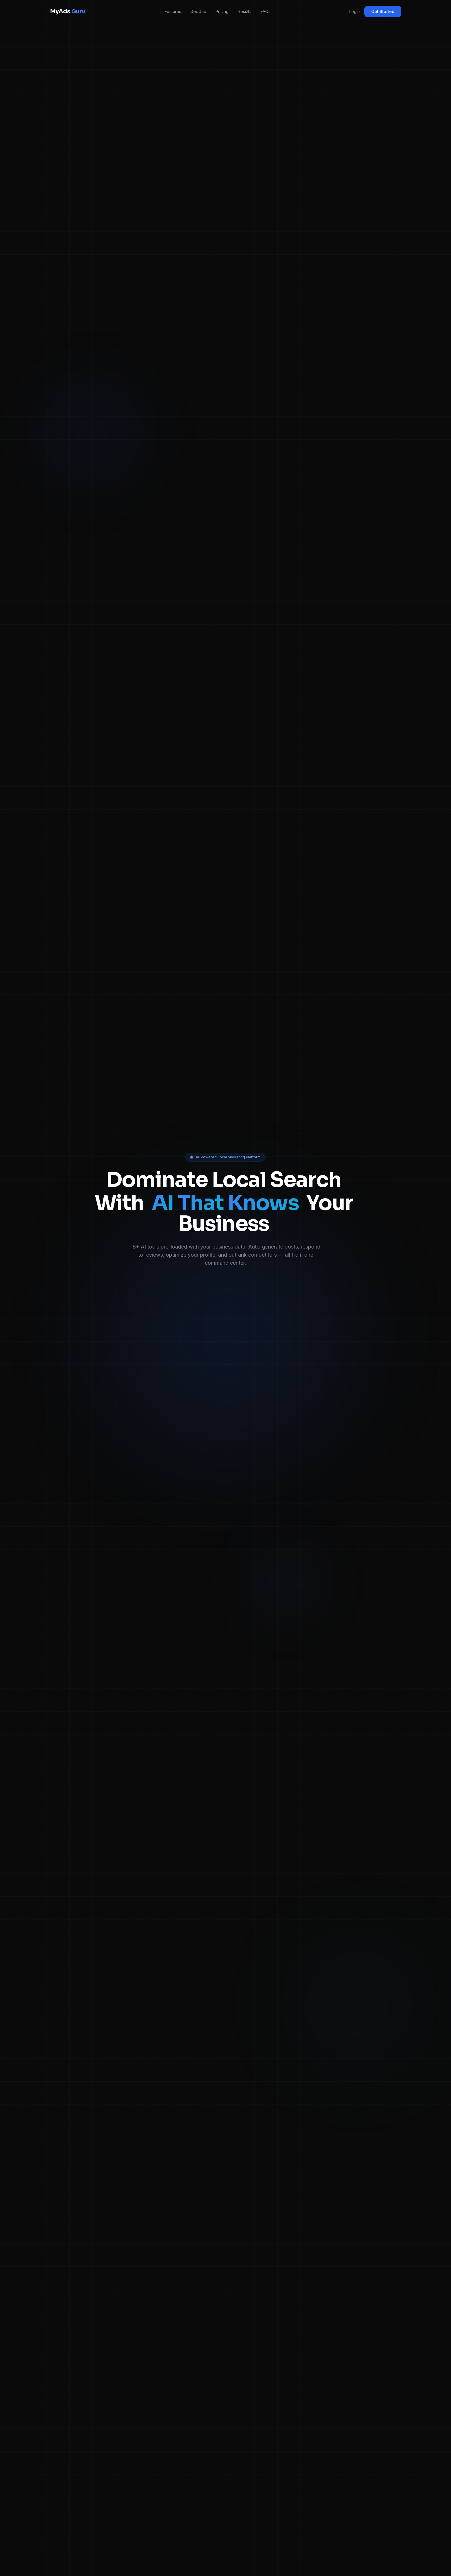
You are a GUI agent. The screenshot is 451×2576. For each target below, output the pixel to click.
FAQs (265, 11)
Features (173, 11)
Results (244, 11)
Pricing (222, 11)
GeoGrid (198, 11)
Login (354, 11)
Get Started (382, 11)
